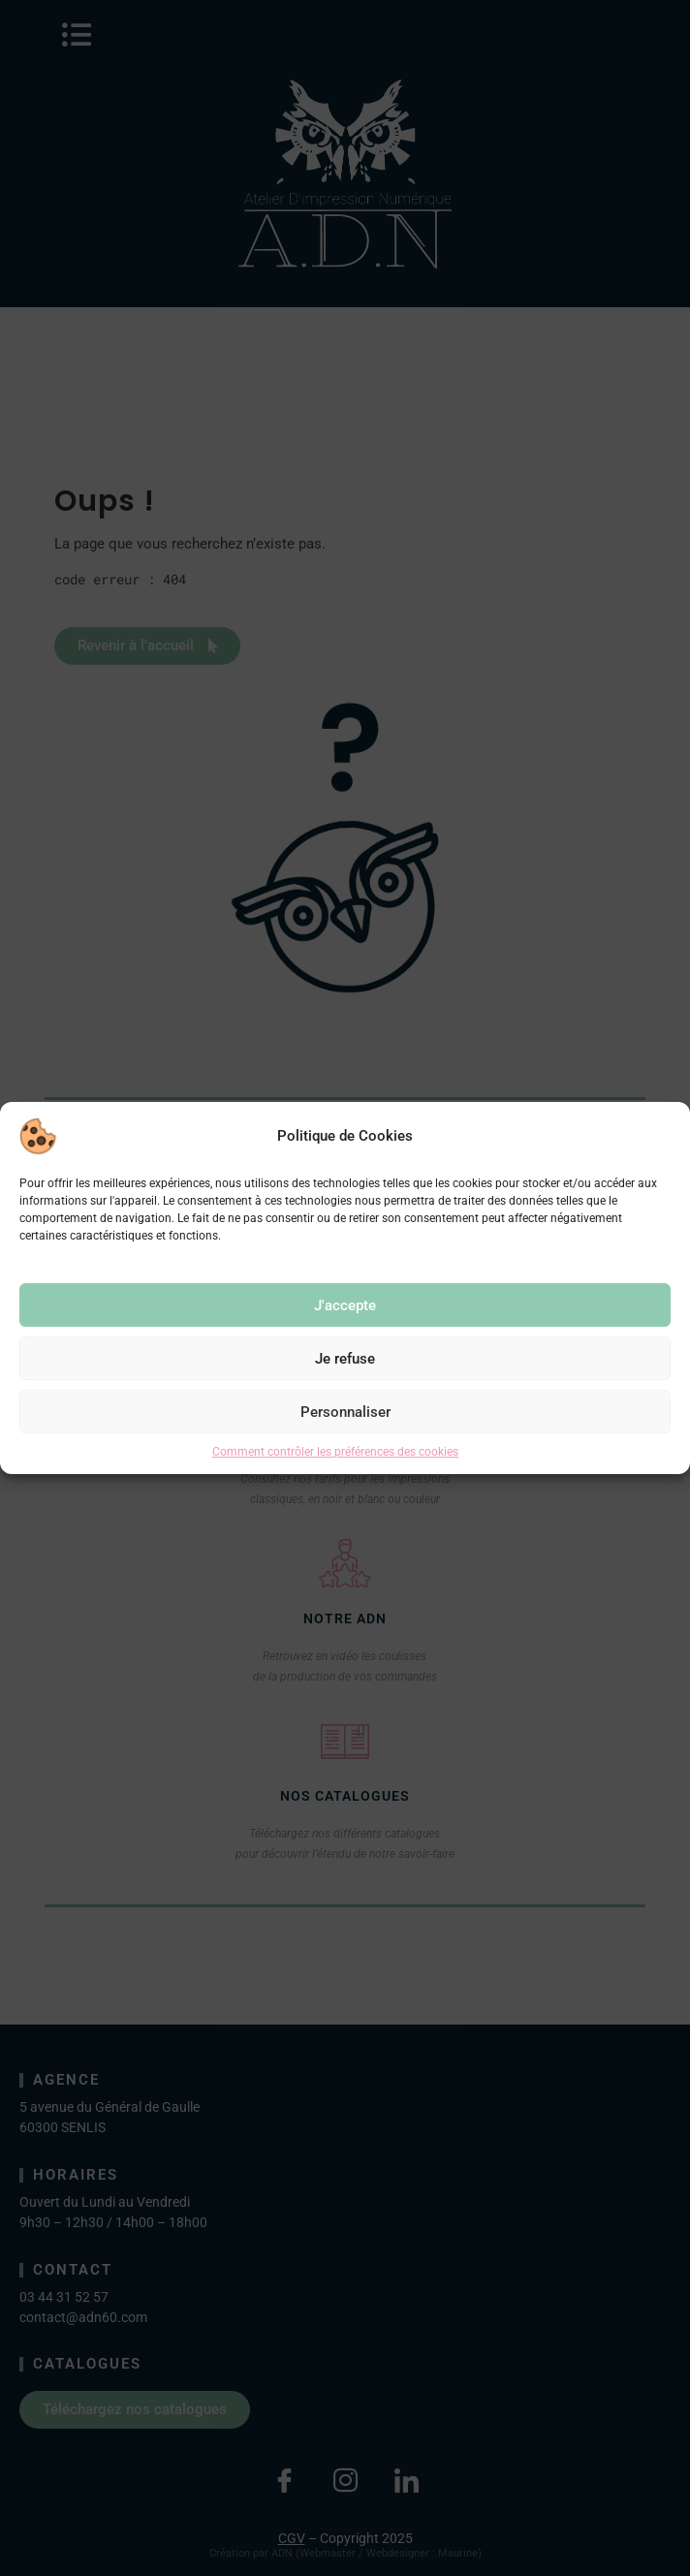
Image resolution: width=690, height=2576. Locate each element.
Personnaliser (345, 1412)
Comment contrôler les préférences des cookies (335, 1452)
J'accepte (345, 1305)
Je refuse (345, 1358)
